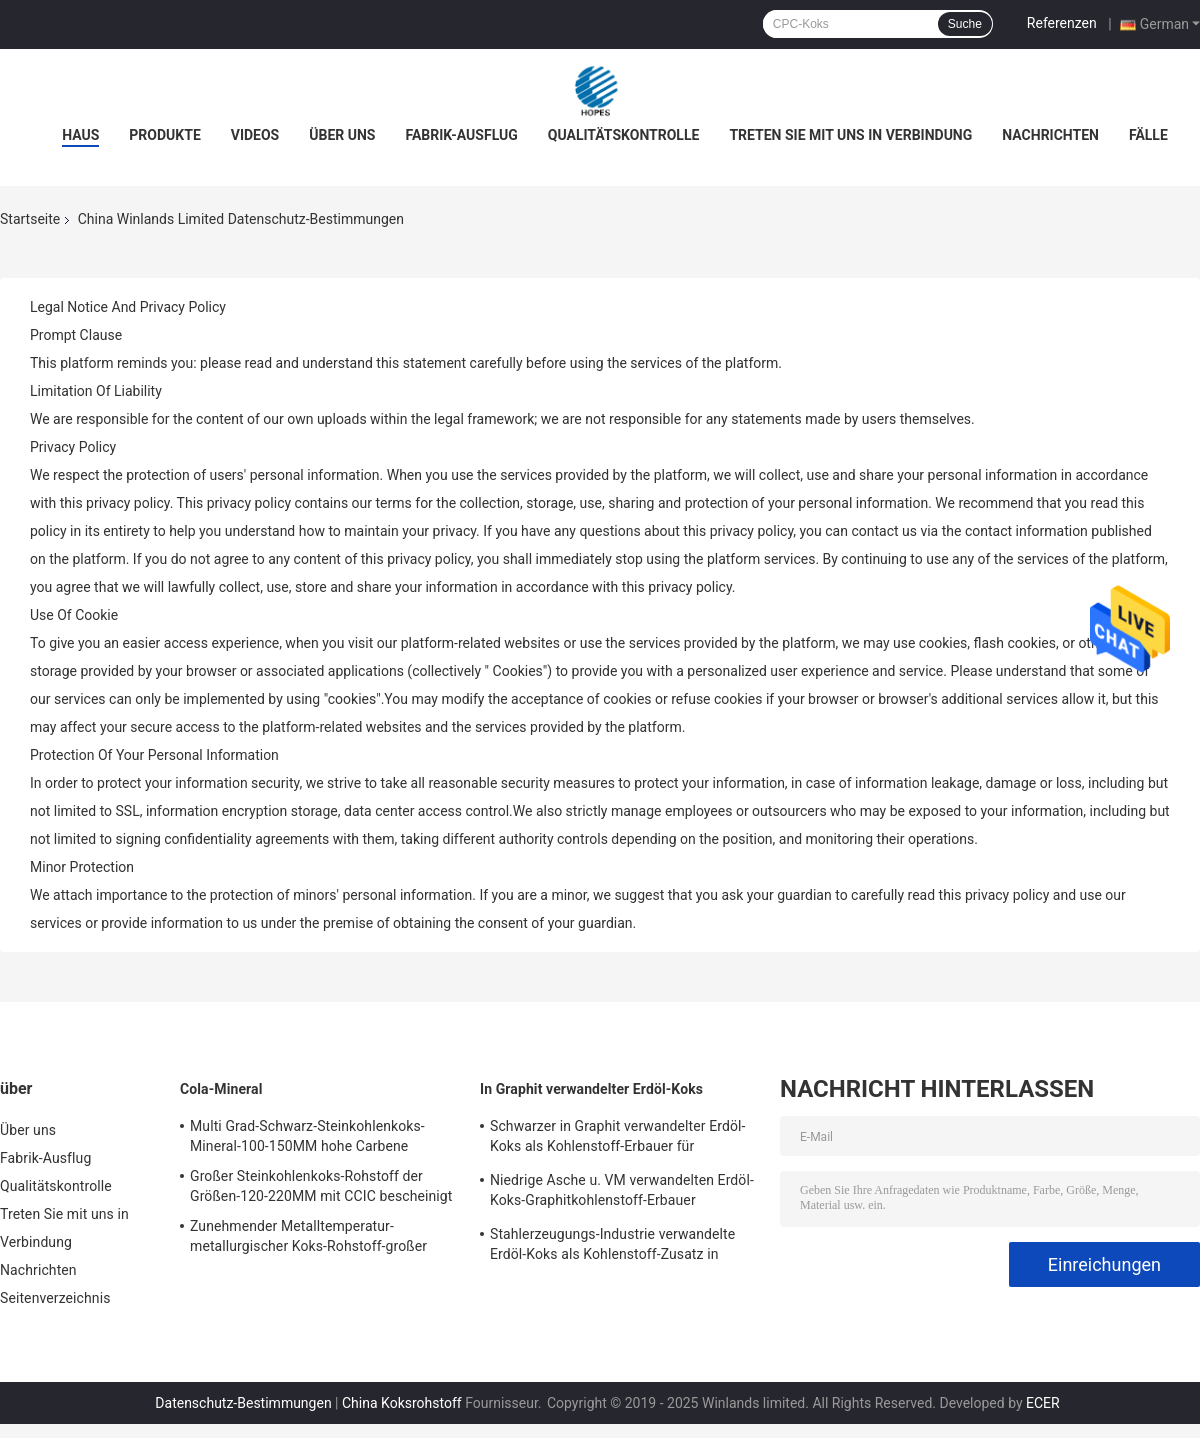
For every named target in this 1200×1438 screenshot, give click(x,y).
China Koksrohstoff (402, 1403)
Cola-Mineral (221, 1089)
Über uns (342, 135)
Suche (965, 24)
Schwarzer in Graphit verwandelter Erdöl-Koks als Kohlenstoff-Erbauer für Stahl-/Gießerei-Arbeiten (617, 1139)
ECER (1043, 1403)
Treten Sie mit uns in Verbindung (850, 135)
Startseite (30, 219)
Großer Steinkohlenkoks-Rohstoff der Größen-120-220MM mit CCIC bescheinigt (321, 1186)
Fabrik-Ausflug (461, 135)
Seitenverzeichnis (55, 1298)
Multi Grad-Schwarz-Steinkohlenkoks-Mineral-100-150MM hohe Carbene (307, 1136)
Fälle (1148, 135)
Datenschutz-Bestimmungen (243, 1403)
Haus (80, 135)
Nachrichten (1050, 135)
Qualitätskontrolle (624, 135)
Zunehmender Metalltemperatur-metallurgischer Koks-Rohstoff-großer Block (308, 1239)
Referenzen (1062, 23)
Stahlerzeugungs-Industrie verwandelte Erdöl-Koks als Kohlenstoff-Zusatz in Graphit (612, 1247)
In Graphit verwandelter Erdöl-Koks (591, 1089)
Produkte (164, 135)
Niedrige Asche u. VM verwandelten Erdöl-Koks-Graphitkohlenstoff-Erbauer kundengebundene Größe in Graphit (622, 1193)
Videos (255, 135)
